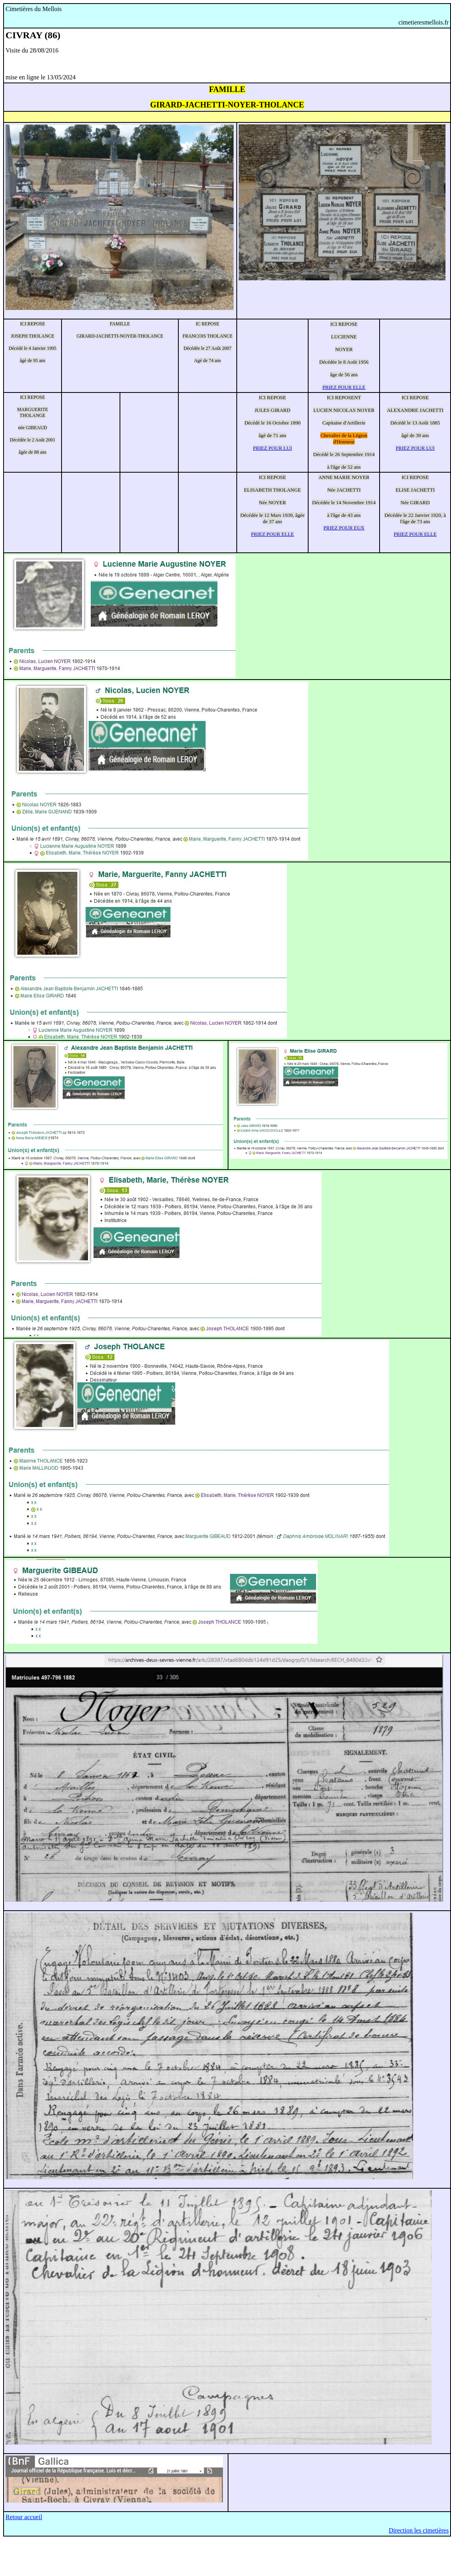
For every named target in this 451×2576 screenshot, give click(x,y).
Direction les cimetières (419, 2530)
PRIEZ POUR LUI (272, 448)
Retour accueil (24, 2517)
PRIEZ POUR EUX (344, 528)
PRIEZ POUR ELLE (343, 387)
